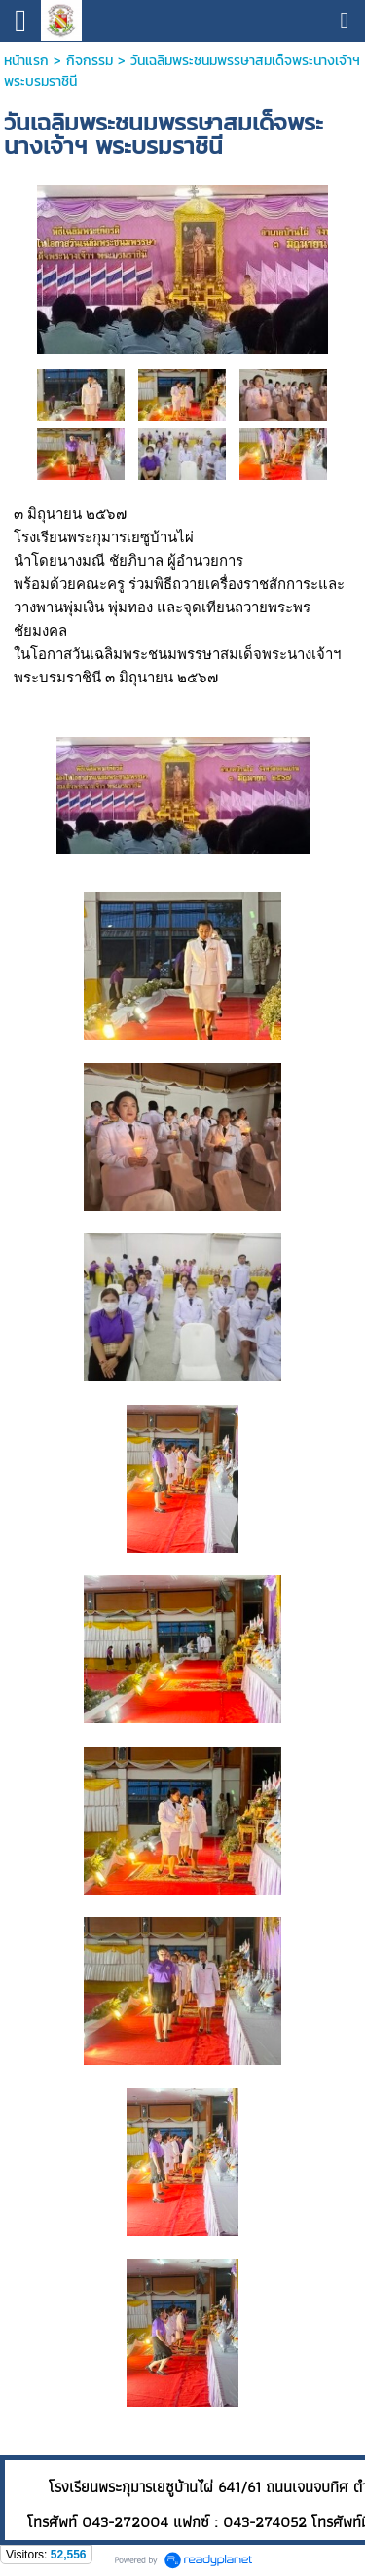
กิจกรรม (89, 61)
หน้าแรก (26, 61)
